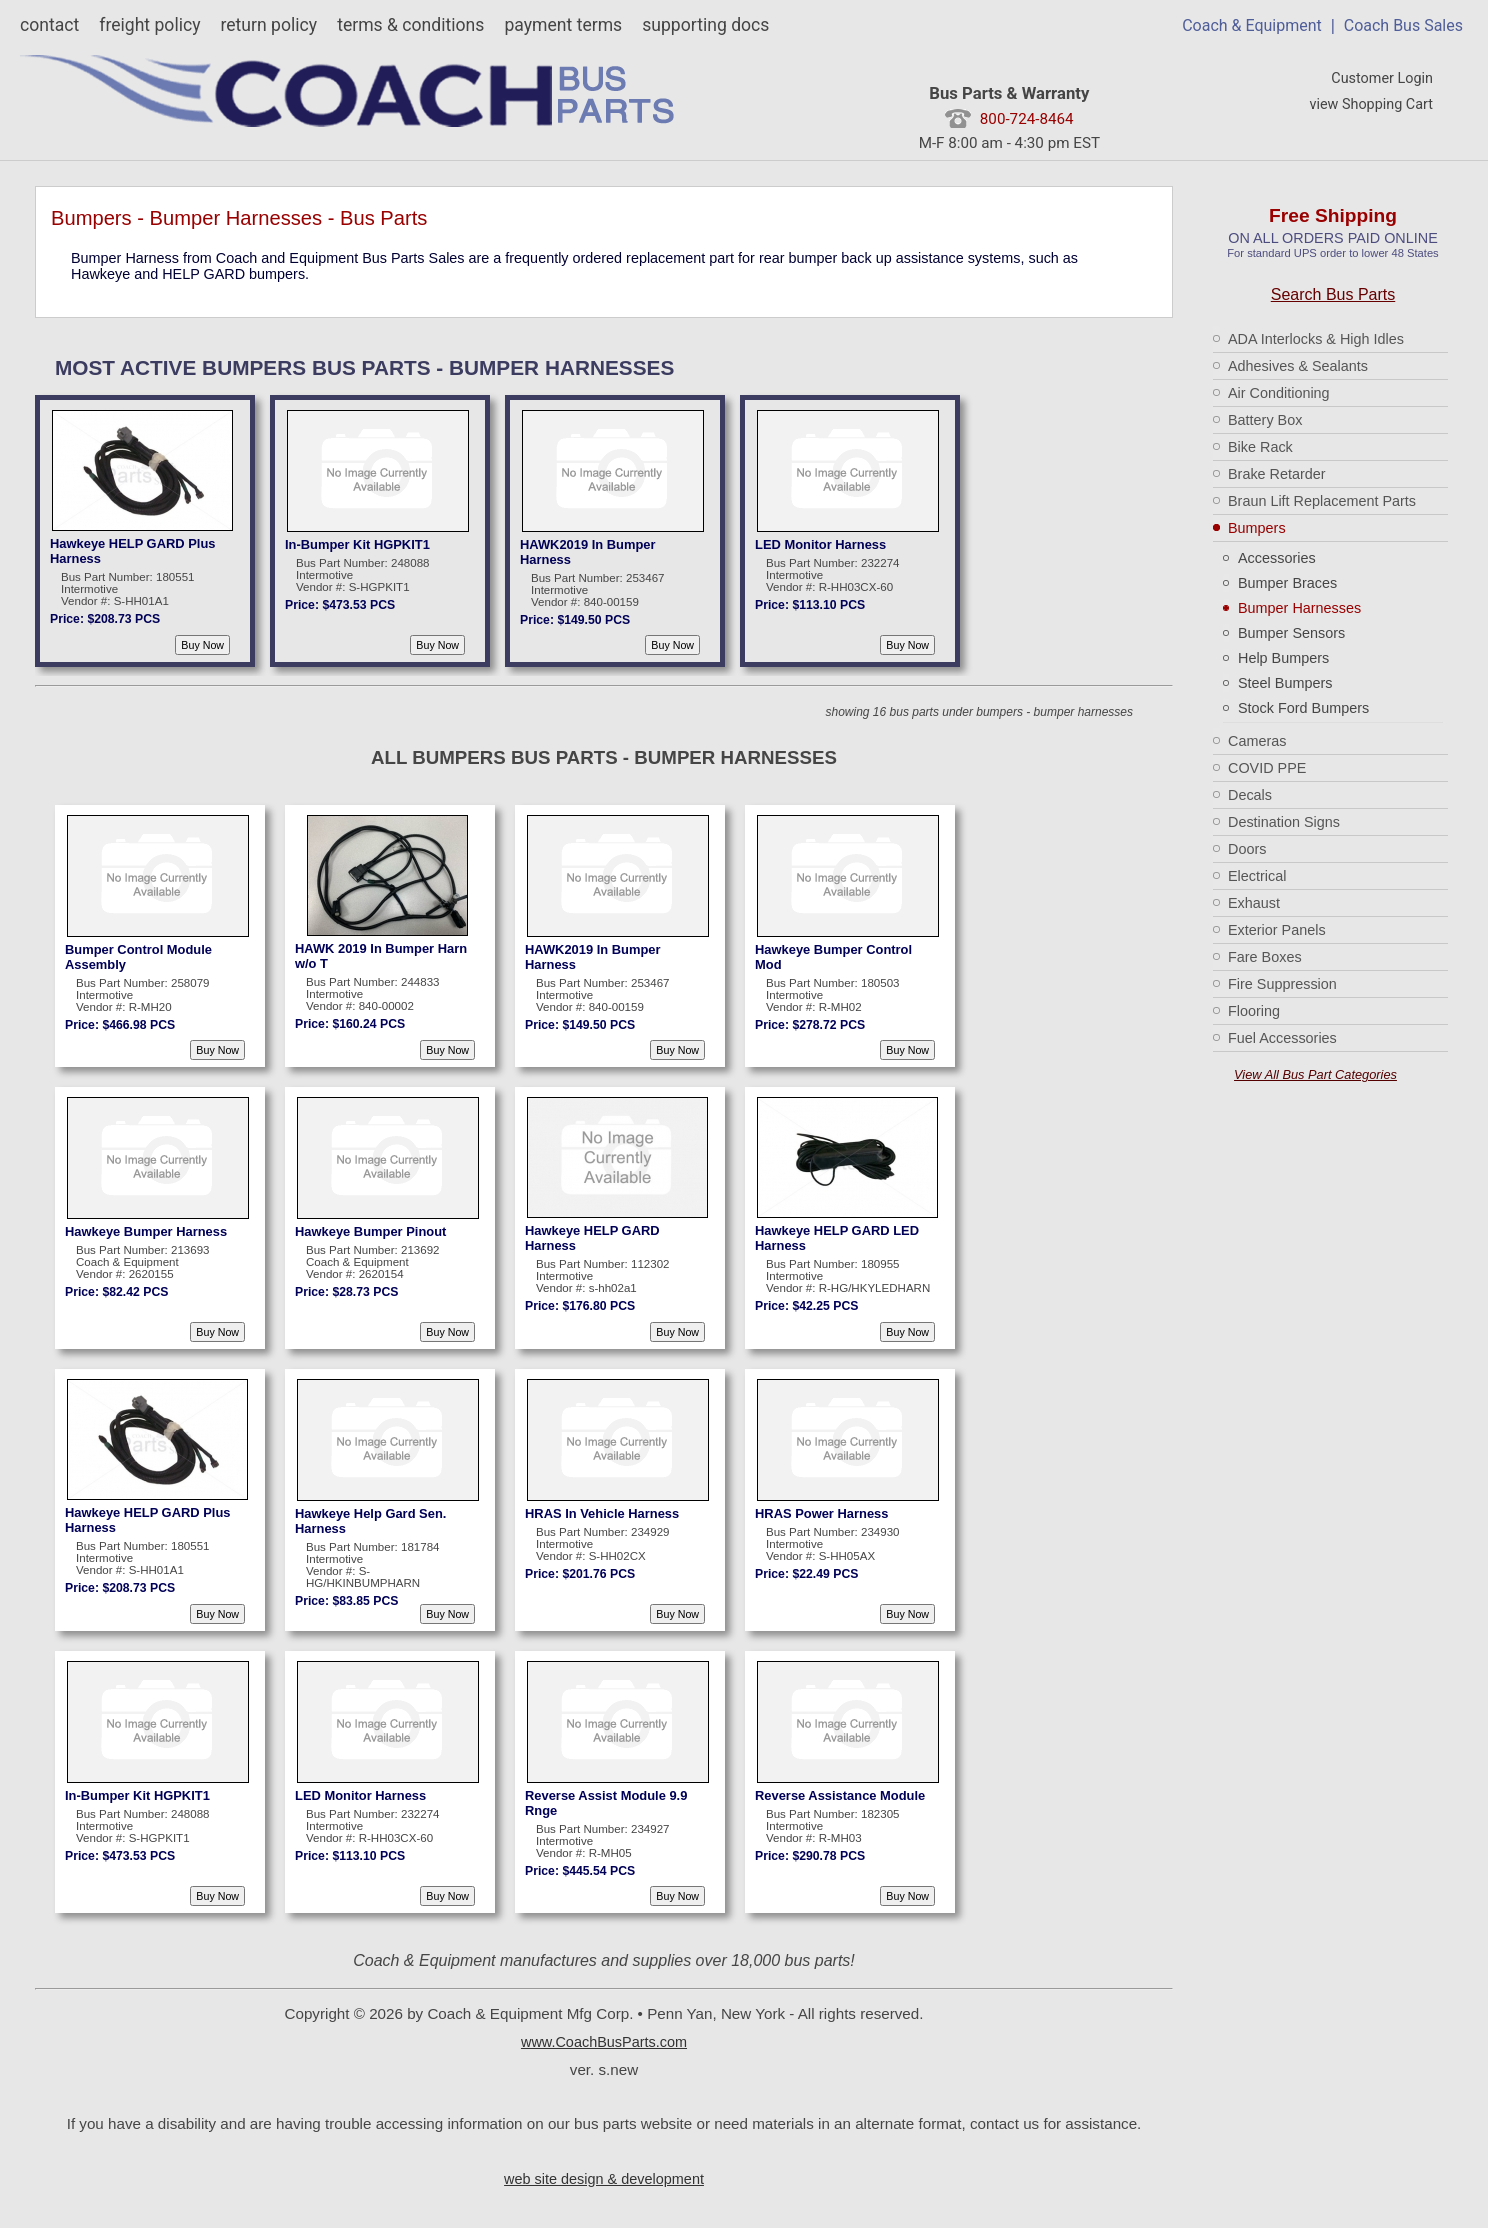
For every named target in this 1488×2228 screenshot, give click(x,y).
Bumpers (1257, 528)
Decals (1250, 795)
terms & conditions (410, 25)
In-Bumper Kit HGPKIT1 (357, 544)
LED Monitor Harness (820, 544)
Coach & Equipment (1252, 25)
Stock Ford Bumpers (1303, 708)
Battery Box (1265, 420)
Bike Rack (1260, 447)
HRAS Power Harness (821, 1513)
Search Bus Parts (1333, 294)
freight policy (149, 25)
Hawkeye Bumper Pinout (370, 1231)
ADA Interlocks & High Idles (1316, 339)
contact (49, 25)
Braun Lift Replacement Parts (1322, 501)
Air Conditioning (1279, 393)
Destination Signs (1284, 822)
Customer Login (1382, 78)
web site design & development (604, 2179)
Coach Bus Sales (1403, 25)
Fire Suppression (1282, 984)
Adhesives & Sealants (1298, 366)
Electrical (1257, 876)
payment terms (563, 25)
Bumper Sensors (1291, 633)
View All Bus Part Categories (1315, 1074)
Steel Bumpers (1285, 683)
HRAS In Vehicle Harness (602, 1513)
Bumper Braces (1287, 583)
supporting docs (705, 25)
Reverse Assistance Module (840, 1795)
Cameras (1257, 741)
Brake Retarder (1277, 474)
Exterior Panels (1277, 930)
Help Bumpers (1283, 658)
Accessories (1277, 558)
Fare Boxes (1265, 957)
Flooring (1254, 1011)
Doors (1247, 849)
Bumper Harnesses (1299, 608)
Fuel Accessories (1282, 1038)
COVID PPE (1267, 768)
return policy (268, 25)
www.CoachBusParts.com (604, 2042)
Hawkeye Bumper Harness (146, 1231)
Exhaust (1254, 903)
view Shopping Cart (1371, 104)
